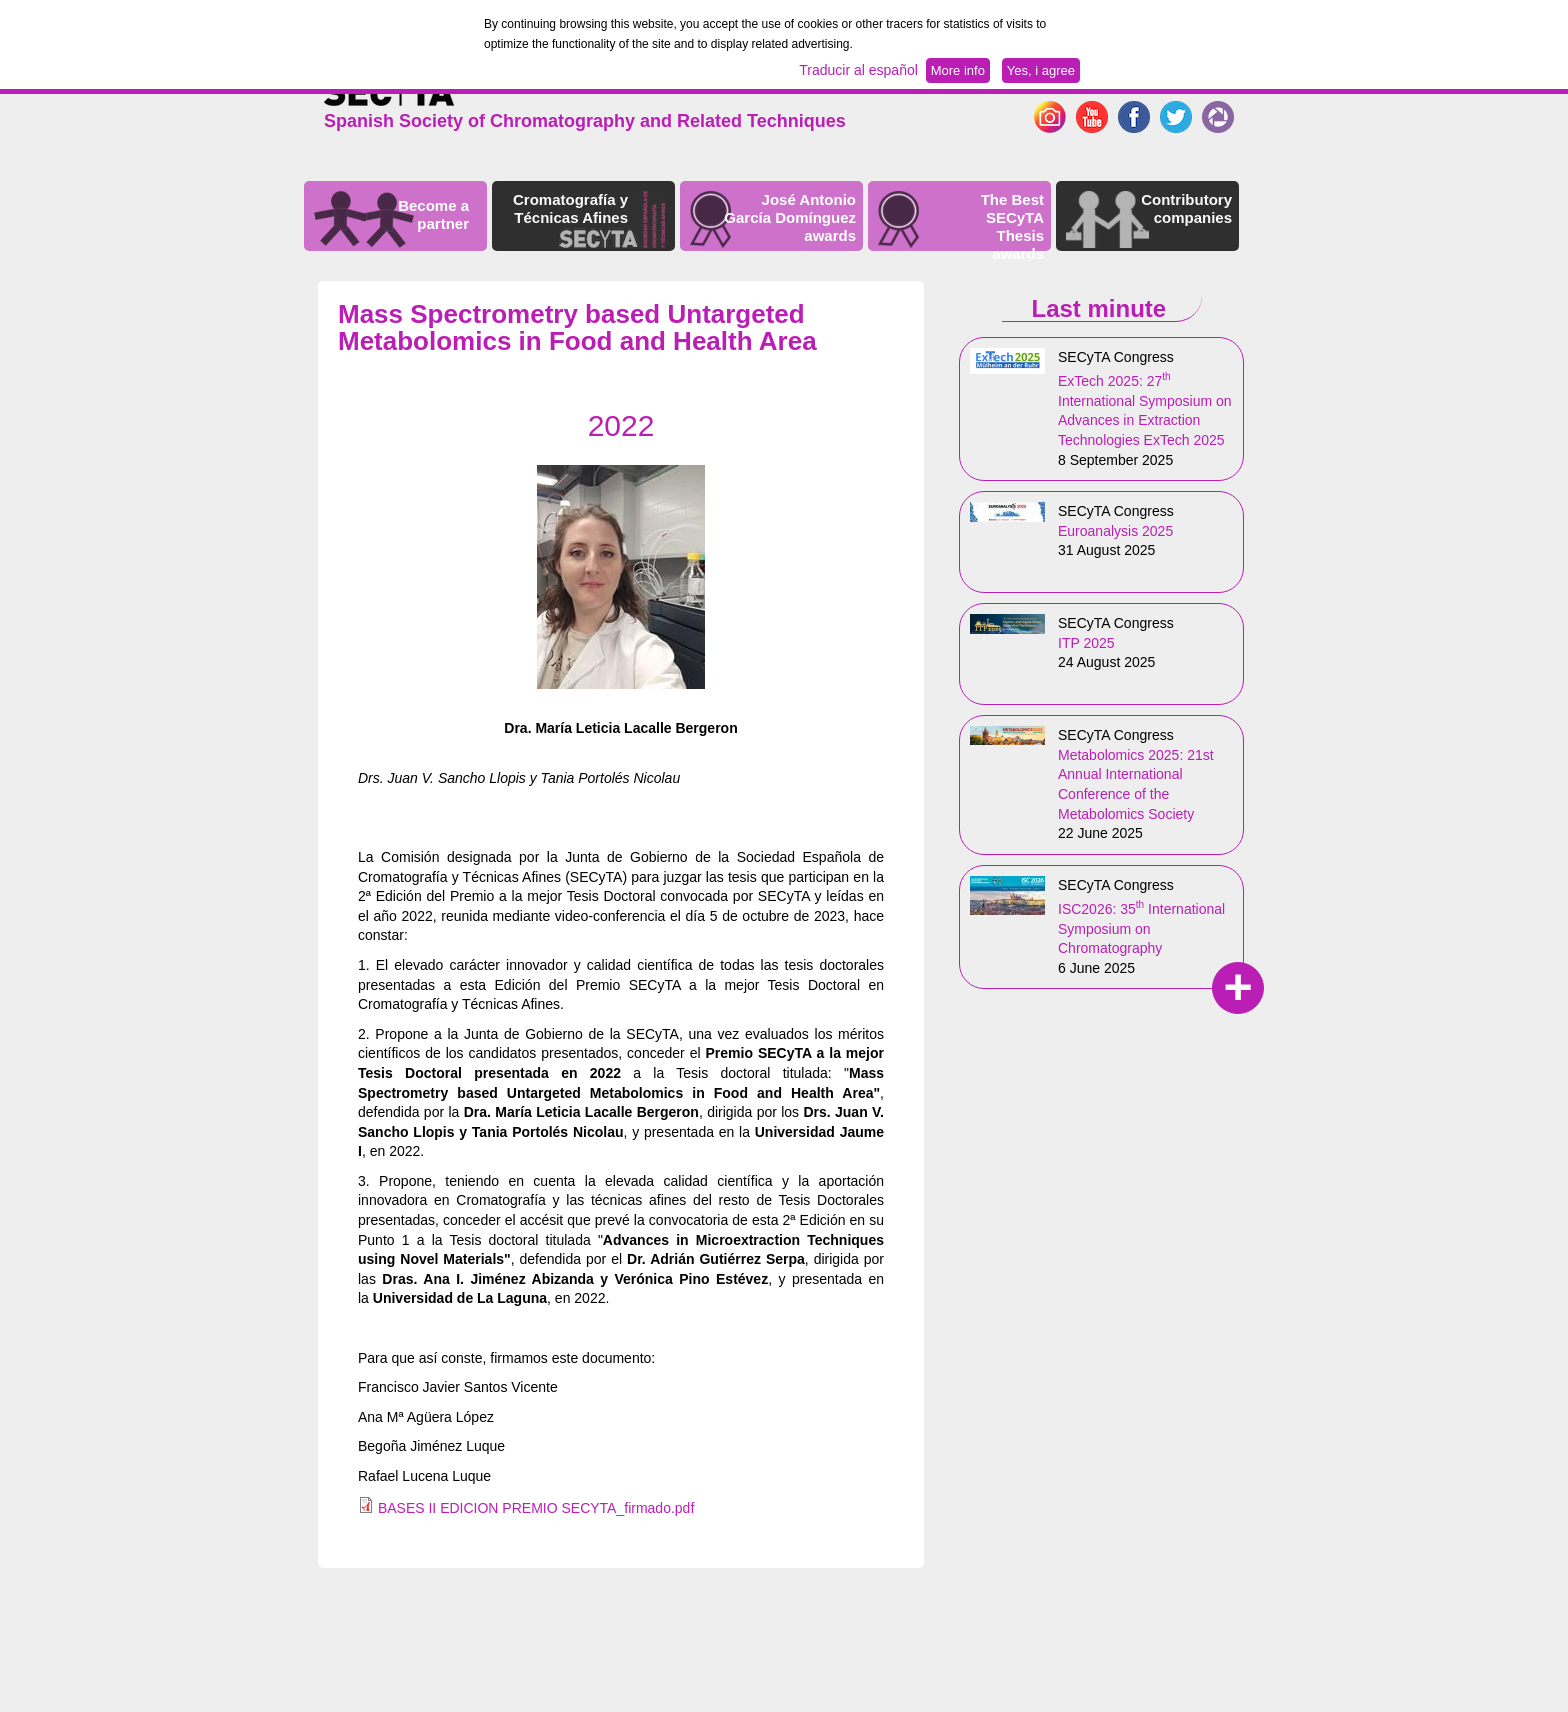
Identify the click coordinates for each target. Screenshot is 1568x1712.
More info (958, 70)
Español (1206, 85)
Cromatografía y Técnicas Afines (570, 208)
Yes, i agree (1041, 70)
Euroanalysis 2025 (1115, 531)
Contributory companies (1186, 208)
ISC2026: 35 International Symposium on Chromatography (1141, 928)
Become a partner (433, 214)
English (1146, 85)
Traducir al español (858, 70)
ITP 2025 (1086, 643)
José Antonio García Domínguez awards (790, 217)
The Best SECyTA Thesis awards (1012, 226)
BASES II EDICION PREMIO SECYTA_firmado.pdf (536, 1508)
